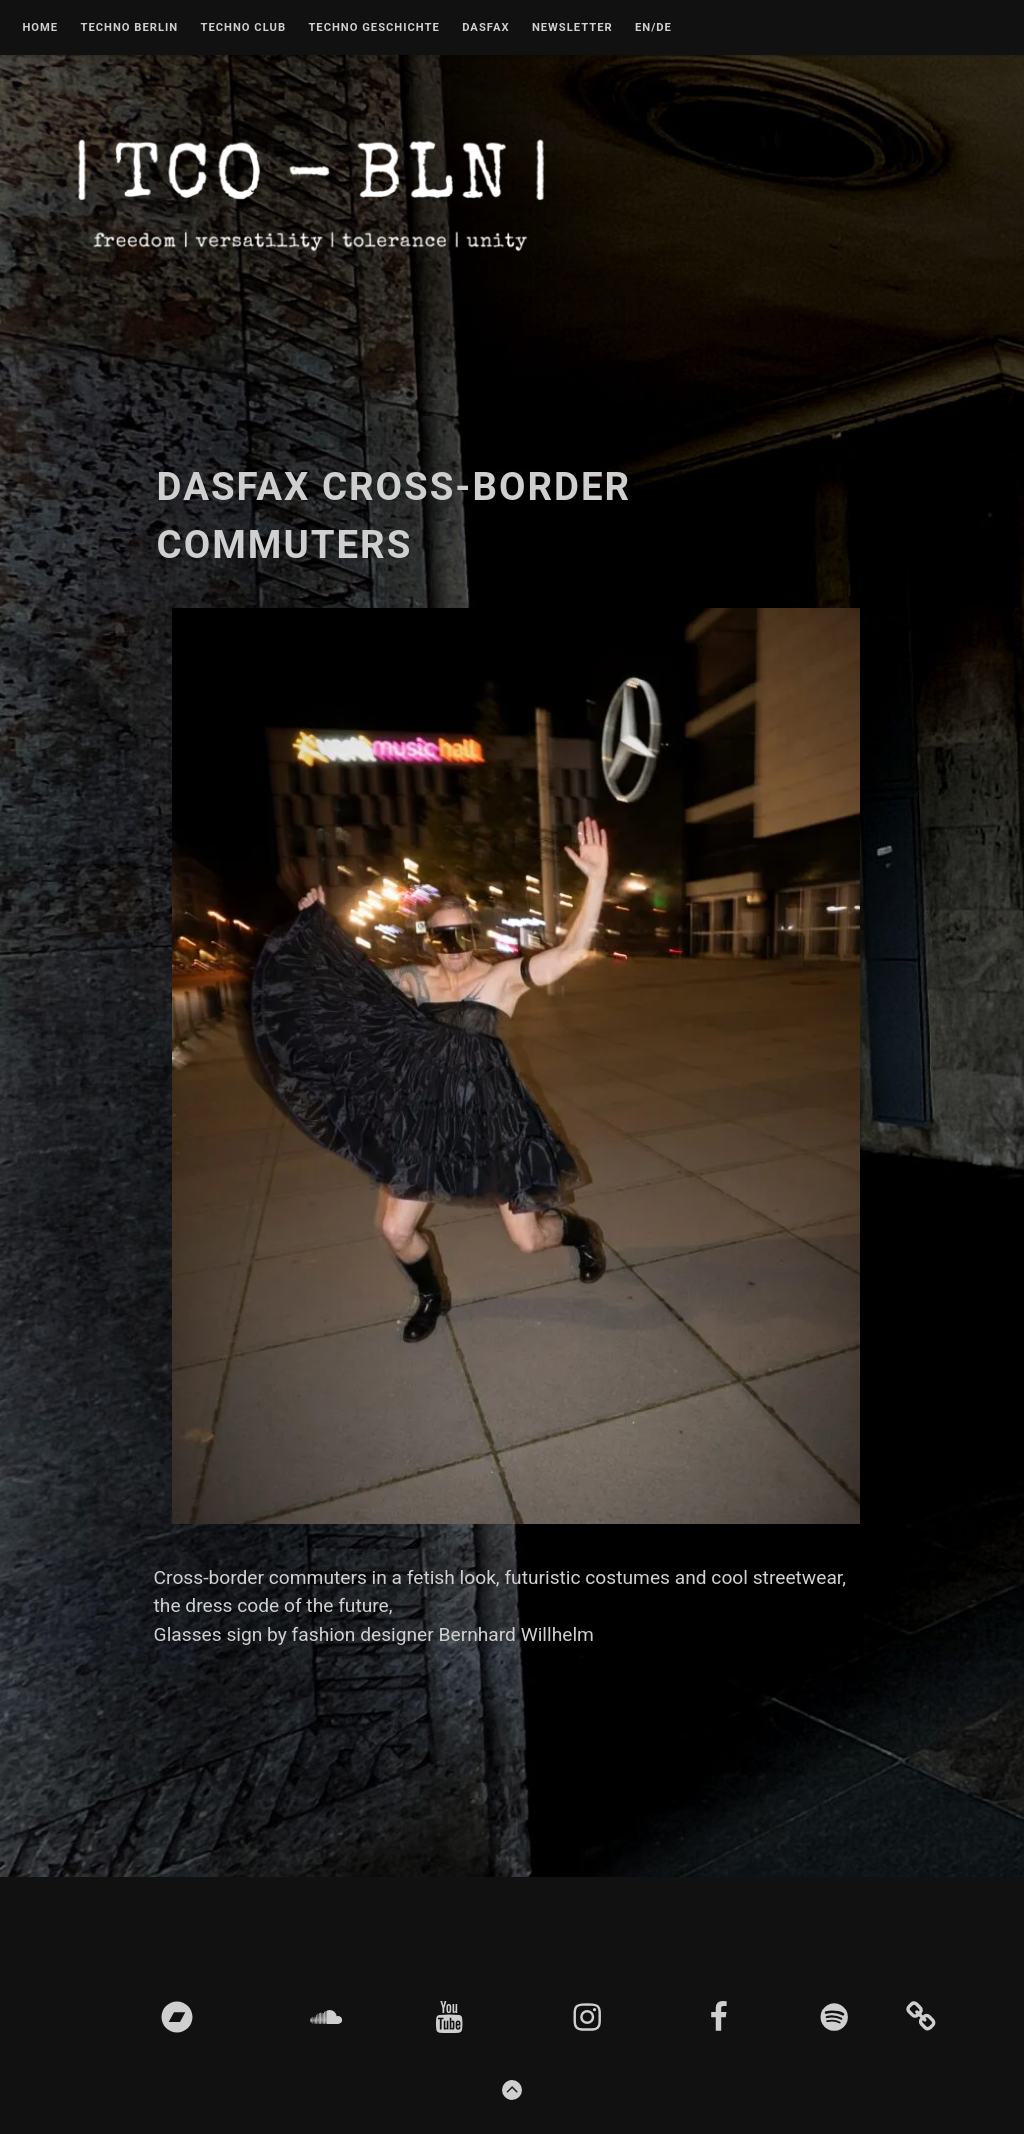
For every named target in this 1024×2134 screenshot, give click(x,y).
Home (40, 28)
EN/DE (653, 28)
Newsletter (572, 28)
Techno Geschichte (373, 28)
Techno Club (243, 28)
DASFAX (485, 28)
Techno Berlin (129, 28)
